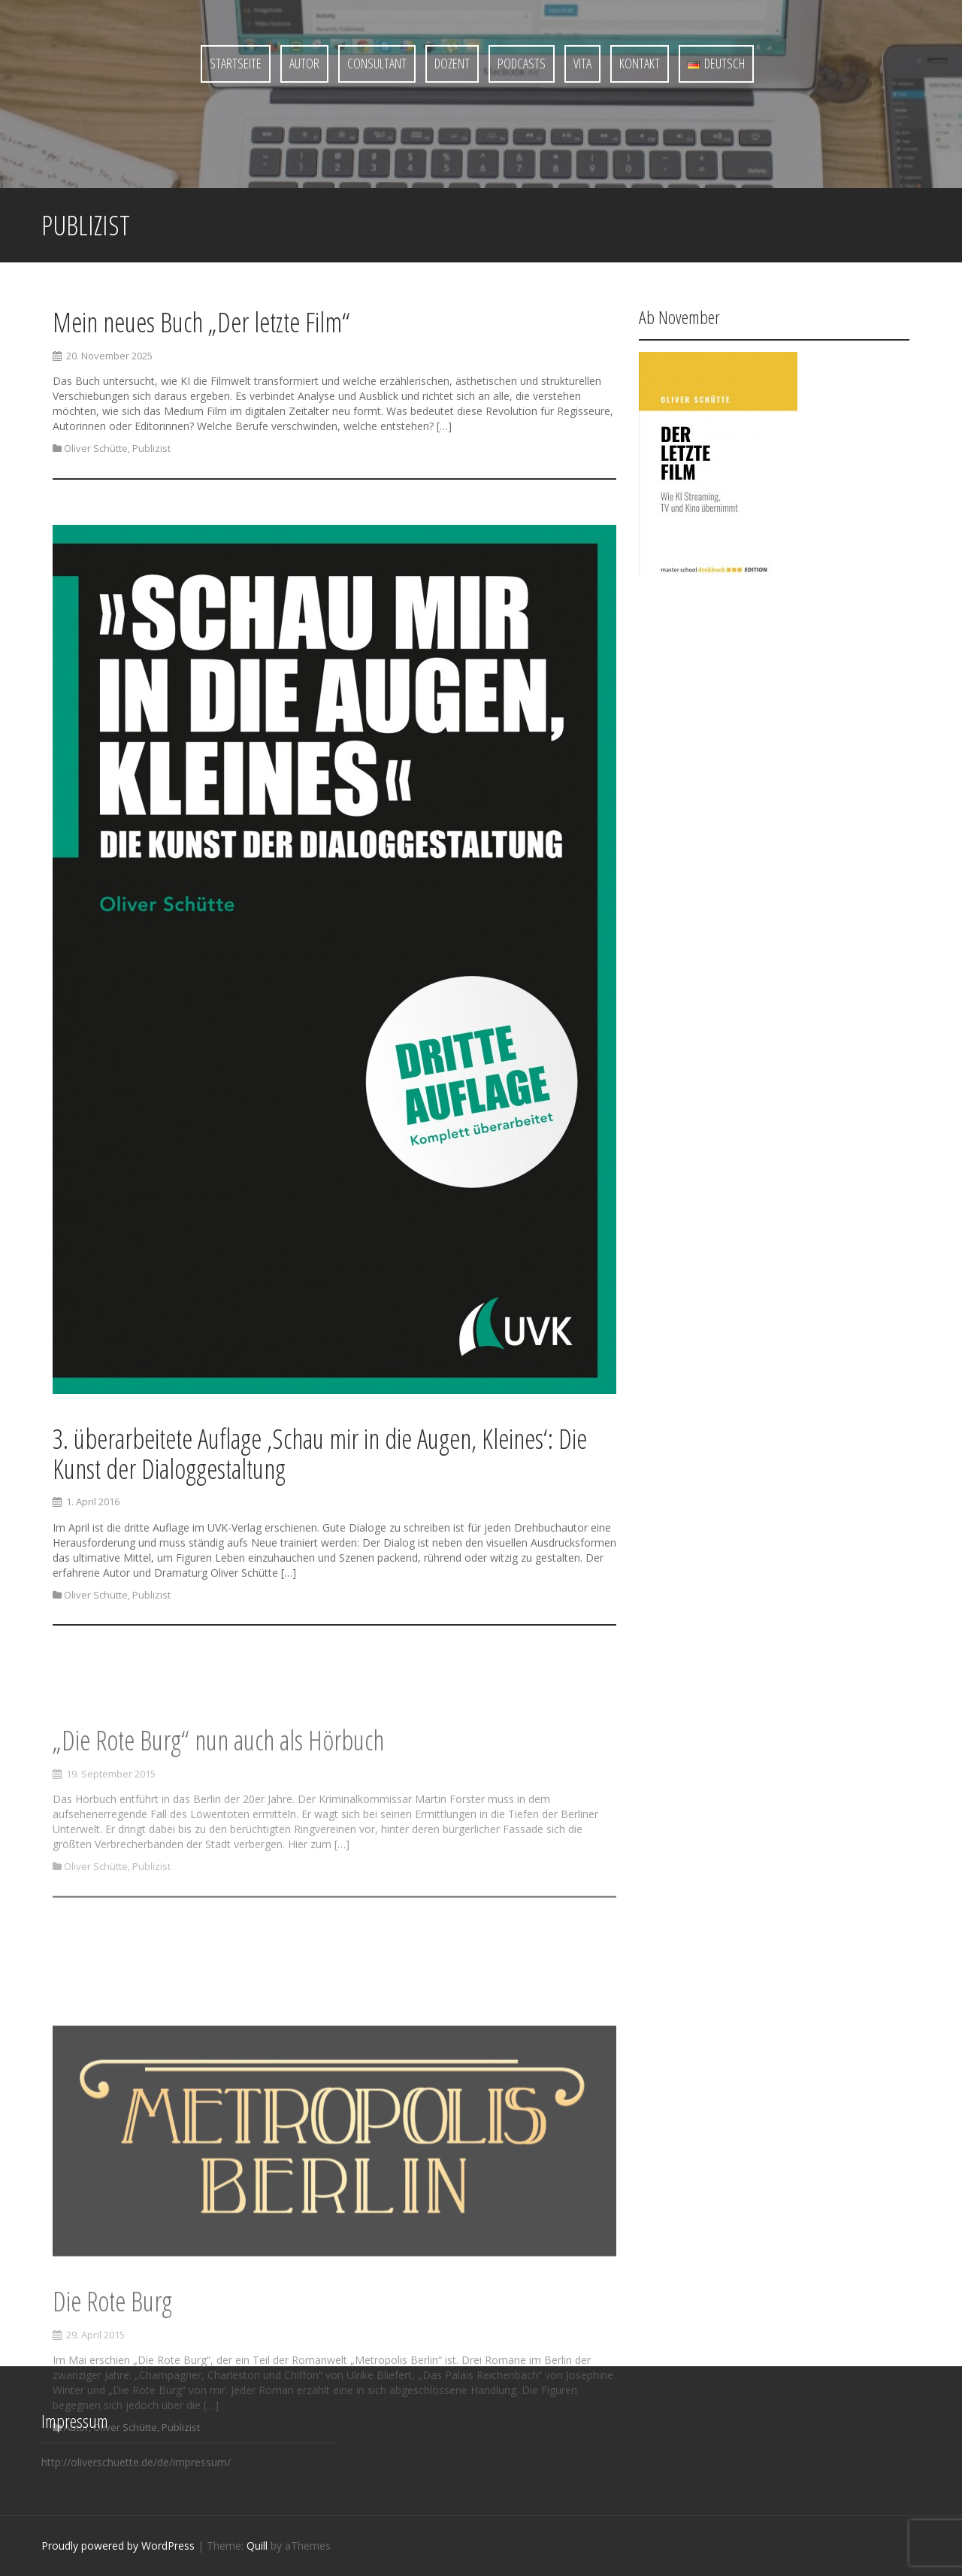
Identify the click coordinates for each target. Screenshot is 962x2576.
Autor (304, 63)
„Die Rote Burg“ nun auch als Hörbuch (218, 1793)
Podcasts (522, 63)
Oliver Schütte (96, 449)
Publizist (151, 449)
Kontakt (639, 63)
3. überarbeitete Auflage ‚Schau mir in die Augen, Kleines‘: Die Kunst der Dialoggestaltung (320, 1458)
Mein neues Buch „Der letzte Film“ (201, 323)
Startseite (236, 63)
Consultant (377, 63)
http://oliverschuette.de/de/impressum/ (136, 2462)
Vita (582, 63)
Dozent (452, 63)
